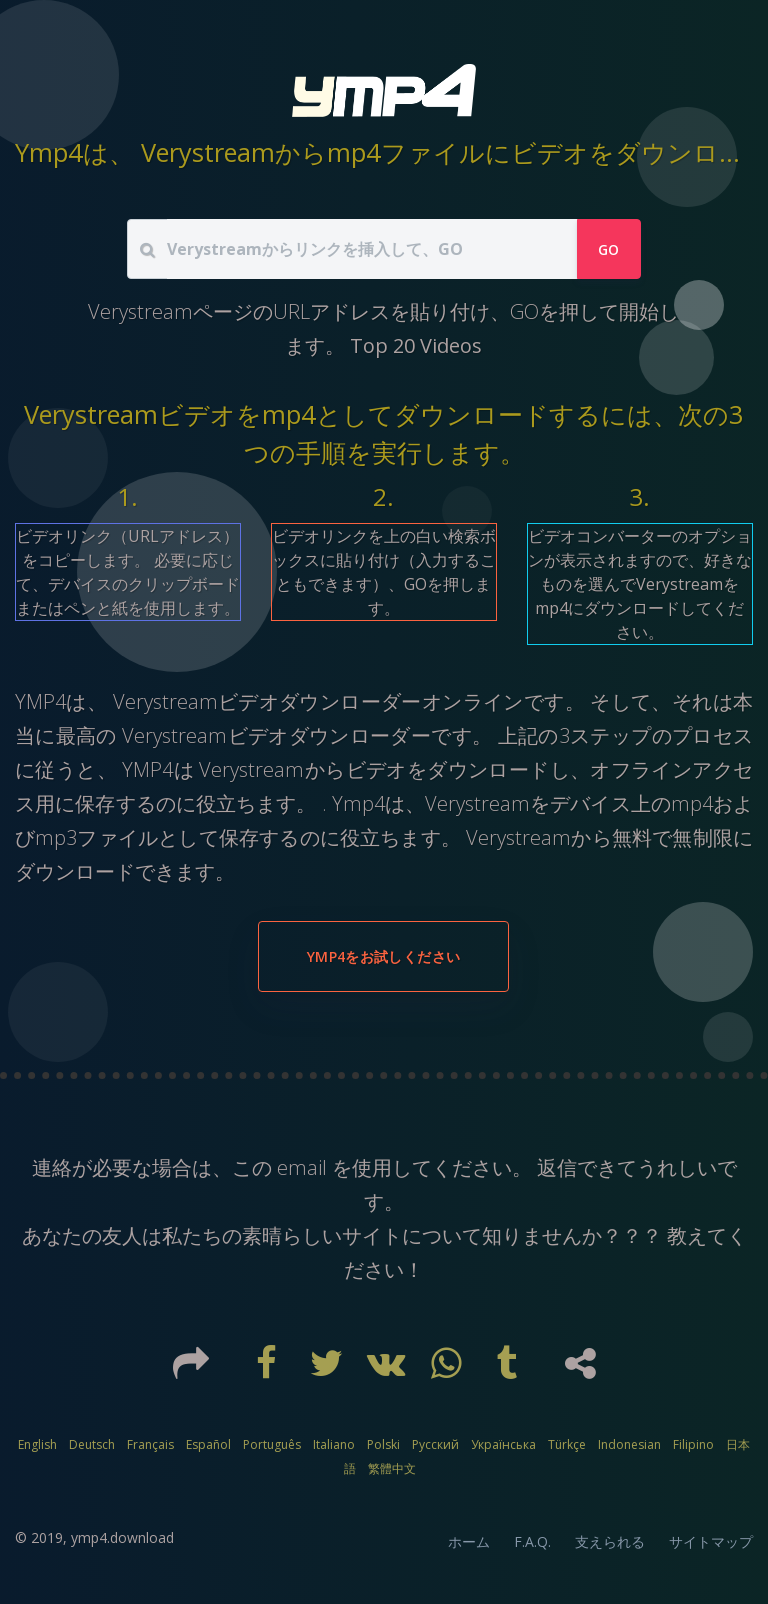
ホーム (469, 1541)
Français (150, 1444)
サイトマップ (711, 1541)
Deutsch (92, 1444)
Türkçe (567, 1444)
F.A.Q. (532, 1541)
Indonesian (629, 1444)
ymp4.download (122, 1537)
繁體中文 (392, 1468)
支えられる (610, 1541)
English (37, 1444)
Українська (503, 1444)
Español (208, 1444)
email (302, 1167)
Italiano (334, 1444)
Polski (383, 1444)
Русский (435, 1444)
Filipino (693, 1444)
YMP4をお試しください (383, 956)
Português (272, 1444)
